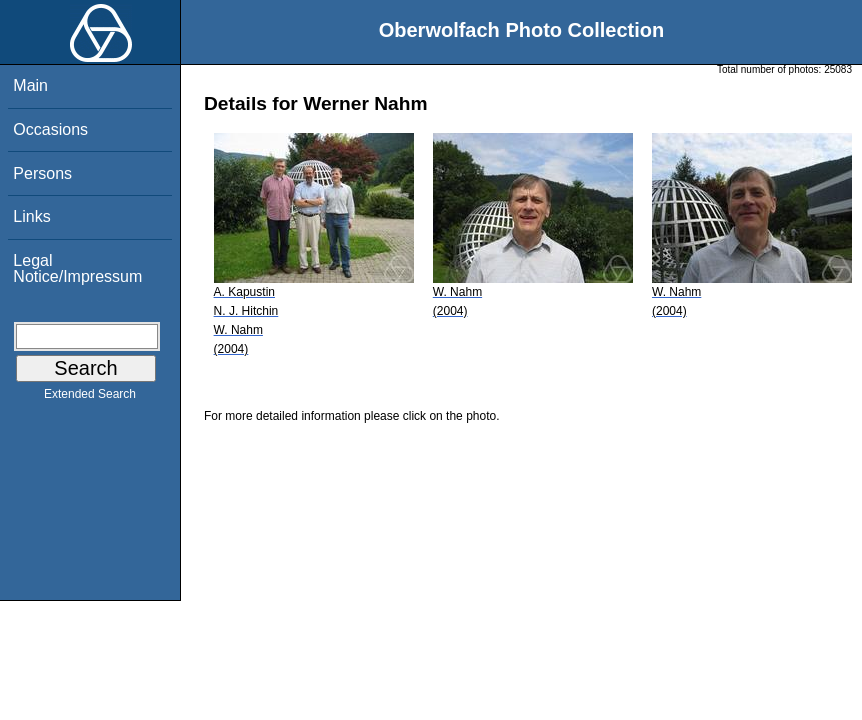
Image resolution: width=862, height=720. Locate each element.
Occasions (50, 129)
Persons (42, 173)
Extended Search (90, 398)
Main (30, 85)
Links (31, 216)
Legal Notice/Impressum (77, 268)
